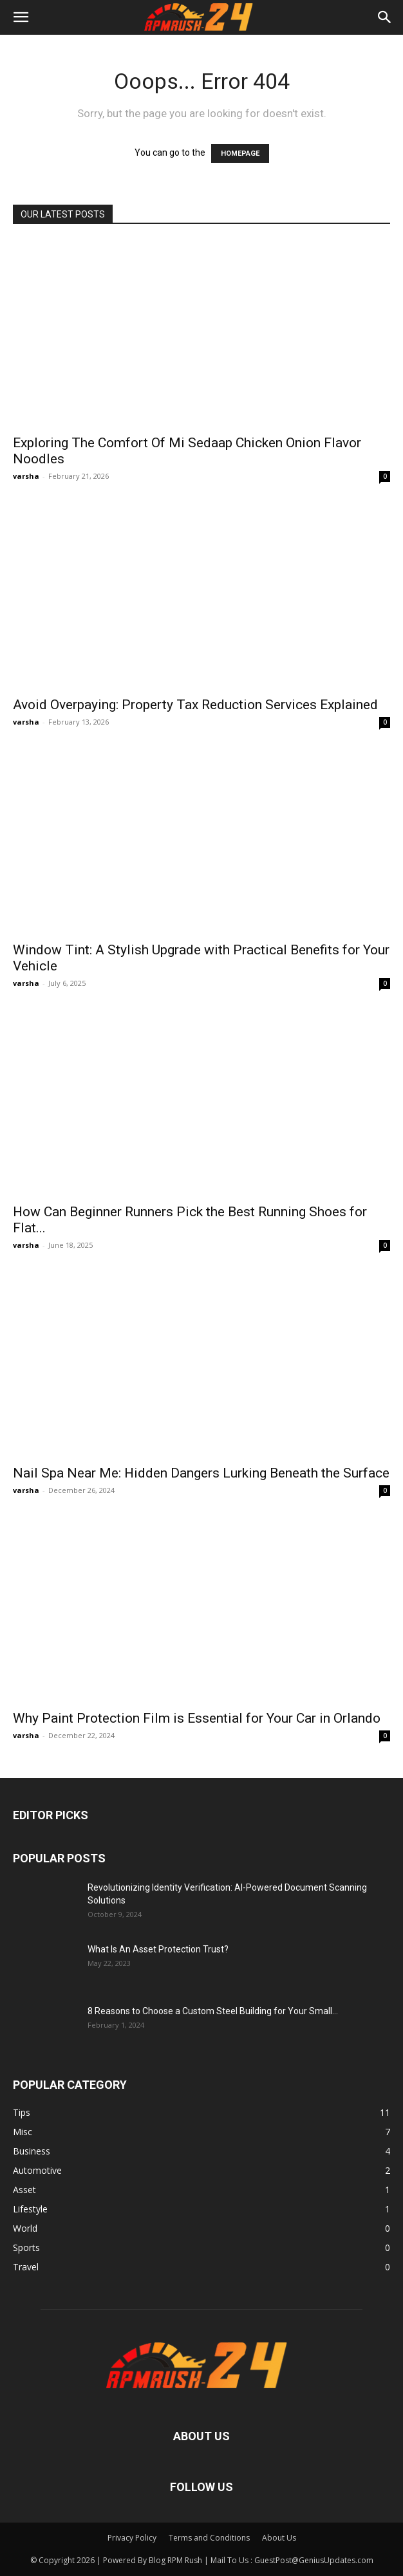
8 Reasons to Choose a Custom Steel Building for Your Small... (213, 2011)
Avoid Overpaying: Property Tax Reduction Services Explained (195, 704)
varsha (26, 476)
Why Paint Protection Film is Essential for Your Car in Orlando (196, 1718)
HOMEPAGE (240, 153)
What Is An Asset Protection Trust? (158, 1949)
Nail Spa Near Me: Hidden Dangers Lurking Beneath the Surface (201, 1473)
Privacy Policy (132, 2537)
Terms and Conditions (209, 2537)
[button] (20, 17)
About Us (279, 2537)
